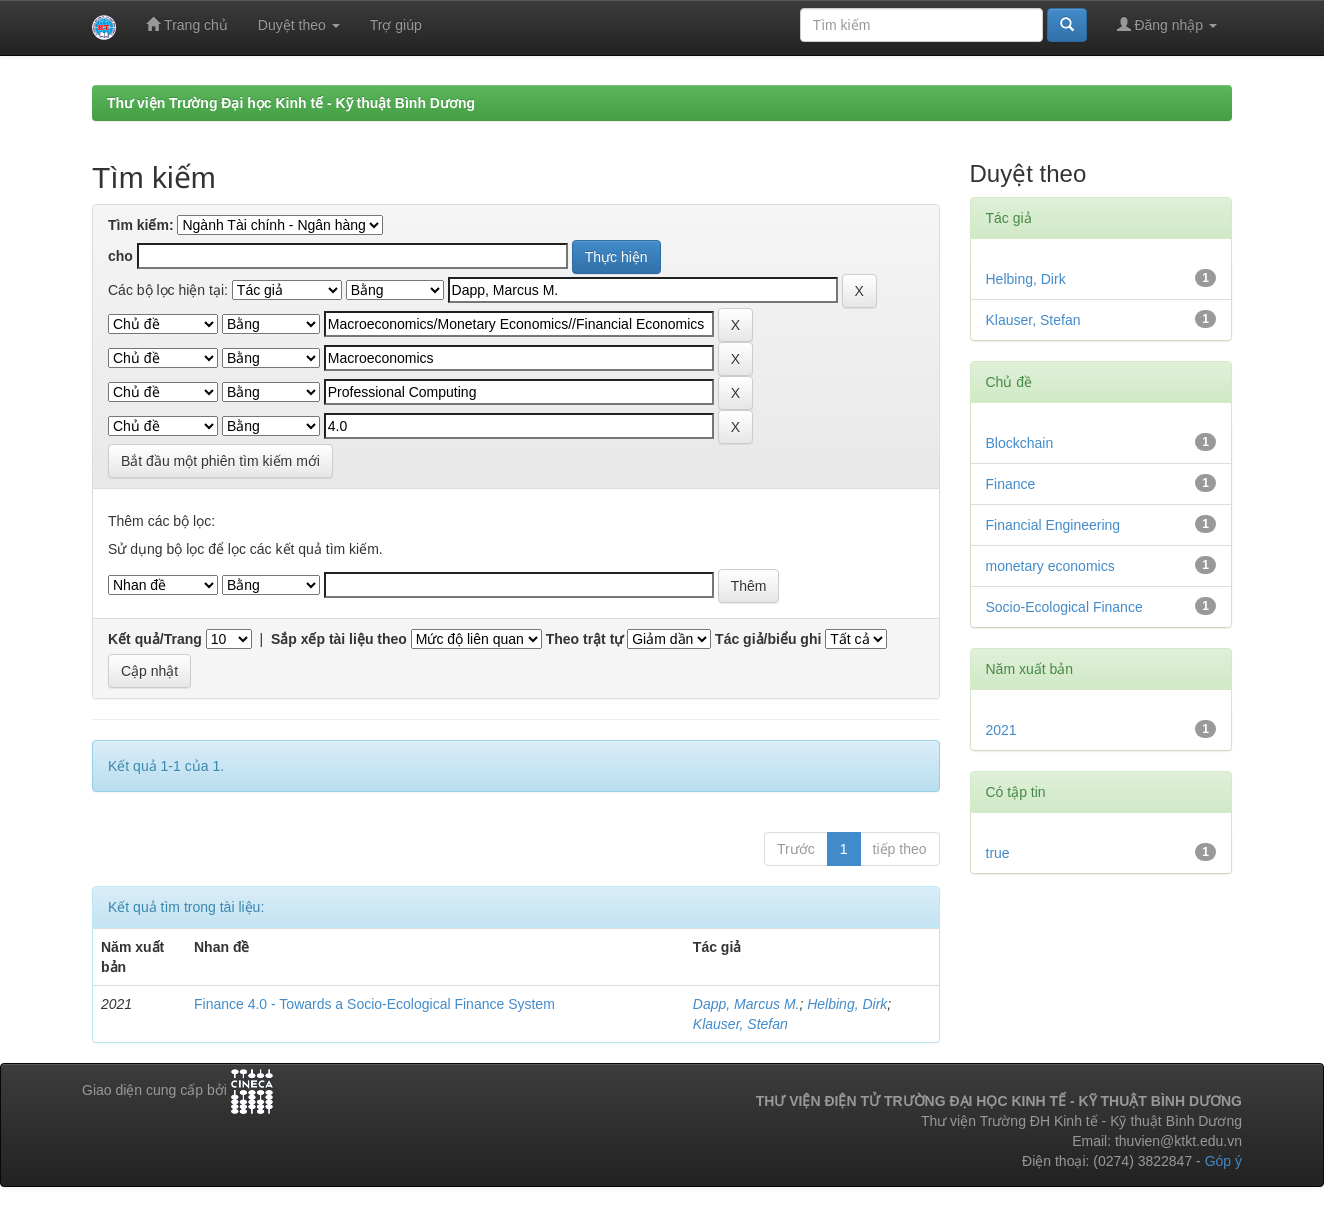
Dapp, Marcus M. (746, 1004)
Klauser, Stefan (740, 1024)
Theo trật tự (585, 639)
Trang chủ (186, 24)
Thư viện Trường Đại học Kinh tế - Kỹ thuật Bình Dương (291, 103)
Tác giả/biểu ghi (768, 639)
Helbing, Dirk (847, 1004)
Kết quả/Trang (155, 639)
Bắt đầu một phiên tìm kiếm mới (220, 461)
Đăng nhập (1167, 24)
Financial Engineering (1053, 525)
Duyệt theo (299, 25)
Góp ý (1223, 1161)
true (998, 853)
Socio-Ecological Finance (1064, 607)
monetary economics (1050, 566)
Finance (1011, 484)
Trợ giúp (396, 25)
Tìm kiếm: (141, 225)
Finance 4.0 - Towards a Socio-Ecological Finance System (374, 1004)
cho (120, 256)
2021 (1001, 730)
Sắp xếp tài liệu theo (339, 639)
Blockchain (1020, 443)
